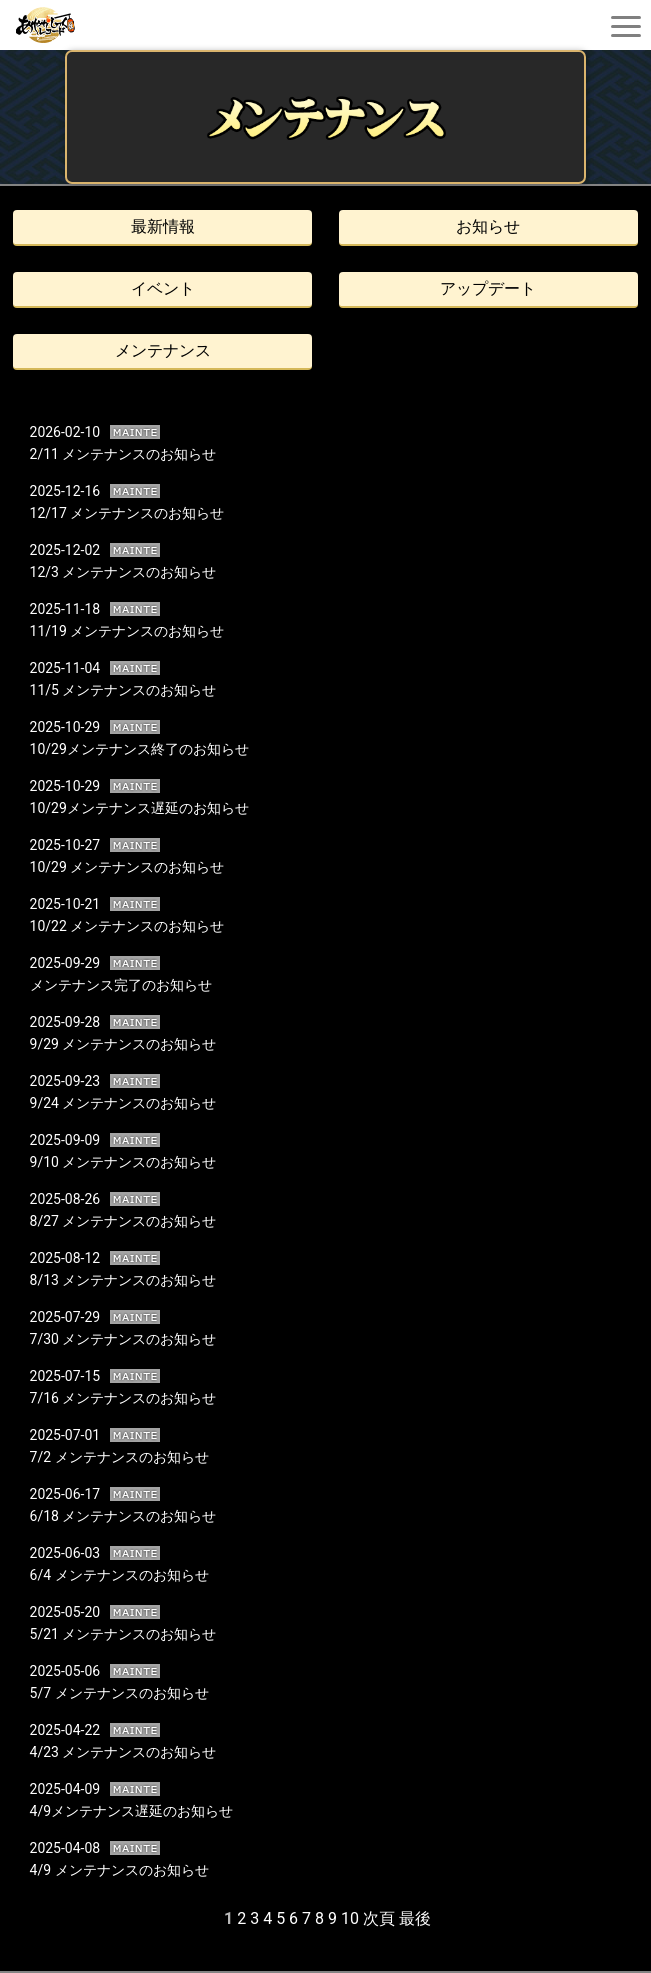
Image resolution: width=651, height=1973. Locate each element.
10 (350, 1918)
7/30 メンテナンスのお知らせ (123, 1339)
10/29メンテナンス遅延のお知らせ (139, 808)
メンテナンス (163, 350)
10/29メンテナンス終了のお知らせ (139, 749)
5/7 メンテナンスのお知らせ (119, 1693)
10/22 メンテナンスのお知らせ (127, 926)
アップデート (488, 288)
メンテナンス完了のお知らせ (121, 985)
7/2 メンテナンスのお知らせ (119, 1457)
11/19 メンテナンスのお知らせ (127, 631)
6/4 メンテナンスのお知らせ (119, 1575)
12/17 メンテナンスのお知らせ (127, 513)
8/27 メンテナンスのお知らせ (123, 1221)
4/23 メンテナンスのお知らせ (123, 1752)
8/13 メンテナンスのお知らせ (123, 1280)
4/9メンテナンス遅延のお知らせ (132, 1811)
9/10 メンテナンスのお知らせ (123, 1162)
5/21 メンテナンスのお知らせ (123, 1634)
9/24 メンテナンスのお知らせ (123, 1103)
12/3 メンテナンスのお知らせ (123, 572)
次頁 (379, 1918)
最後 (415, 1918)
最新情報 (163, 226)
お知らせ (488, 226)
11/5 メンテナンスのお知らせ (123, 690)
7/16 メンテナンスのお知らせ (123, 1398)
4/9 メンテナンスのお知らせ (119, 1870)
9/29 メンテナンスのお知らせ (123, 1044)
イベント (163, 288)
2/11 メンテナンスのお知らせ (123, 454)
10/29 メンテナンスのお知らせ (127, 867)
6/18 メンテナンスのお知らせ (123, 1516)
